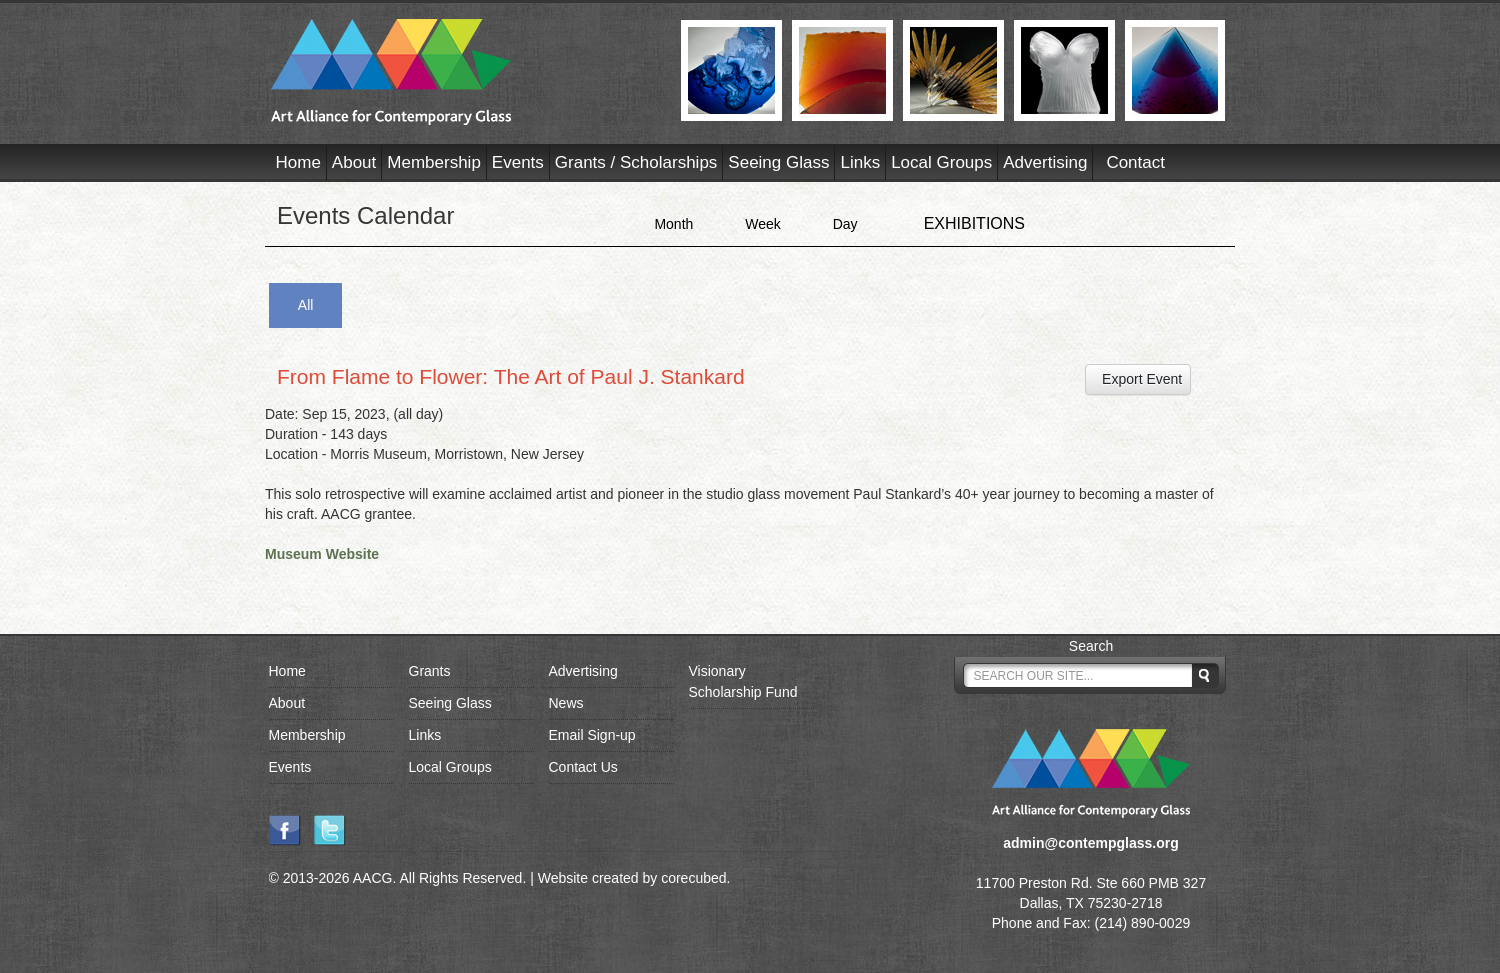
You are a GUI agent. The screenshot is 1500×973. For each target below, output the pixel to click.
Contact (1135, 162)
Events (518, 162)
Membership (434, 162)
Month (673, 224)
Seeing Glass (778, 162)
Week (763, 224)
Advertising (1045, 162)
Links (860, 162)
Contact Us (583, 767)
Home (298, 162)
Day (845, 224)
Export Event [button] (1138, 379)
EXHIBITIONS (974, 223)
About (354, 162)
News (566, 703)
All (306, 305)
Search (1091, 646)
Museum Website (322, 554)
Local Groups (941, 162)
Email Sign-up (592, 735)
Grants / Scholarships (636, 162)
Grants (430, 671)
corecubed (693, 878)
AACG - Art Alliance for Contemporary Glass (463, 72)
